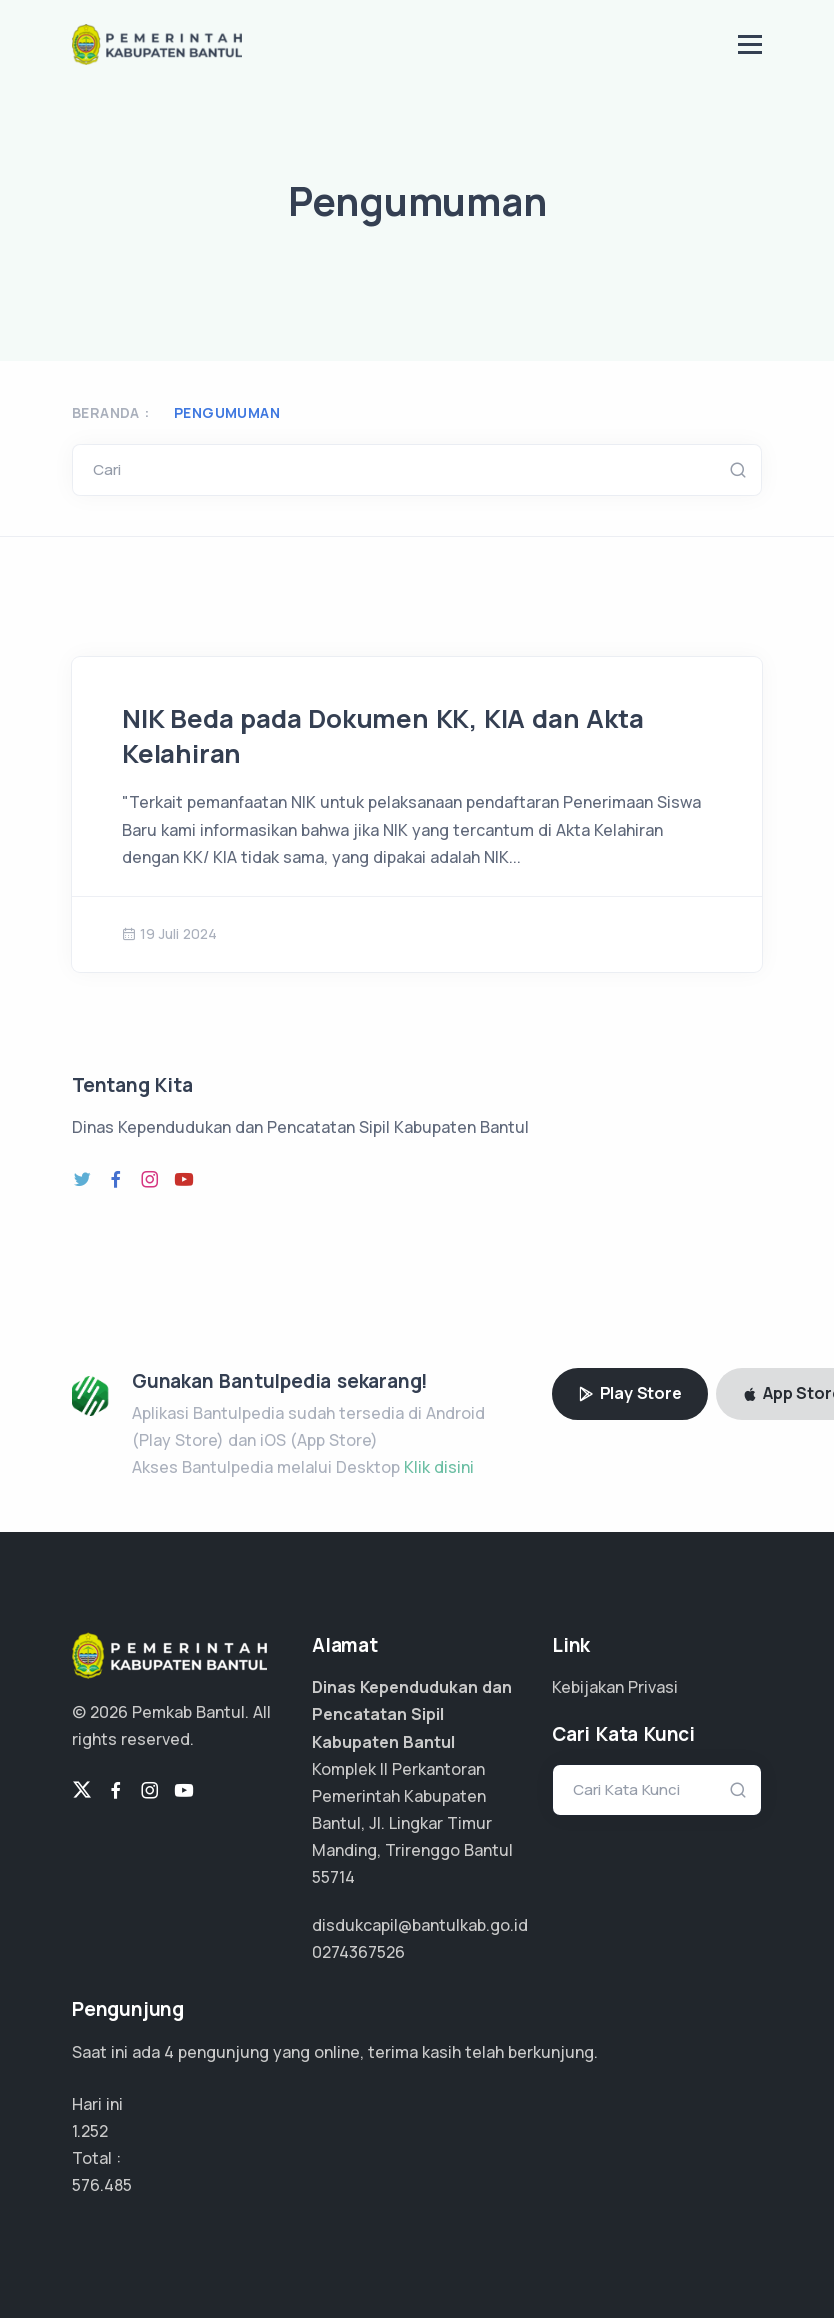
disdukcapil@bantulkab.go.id (420, 1925)
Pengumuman (227, 412)
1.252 (90, 2131)
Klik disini (439, 1467)
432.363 (102, 2185)
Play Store (630, 1393)
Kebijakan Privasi (615, 1687)
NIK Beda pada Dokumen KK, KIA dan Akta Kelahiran (382, 736)
